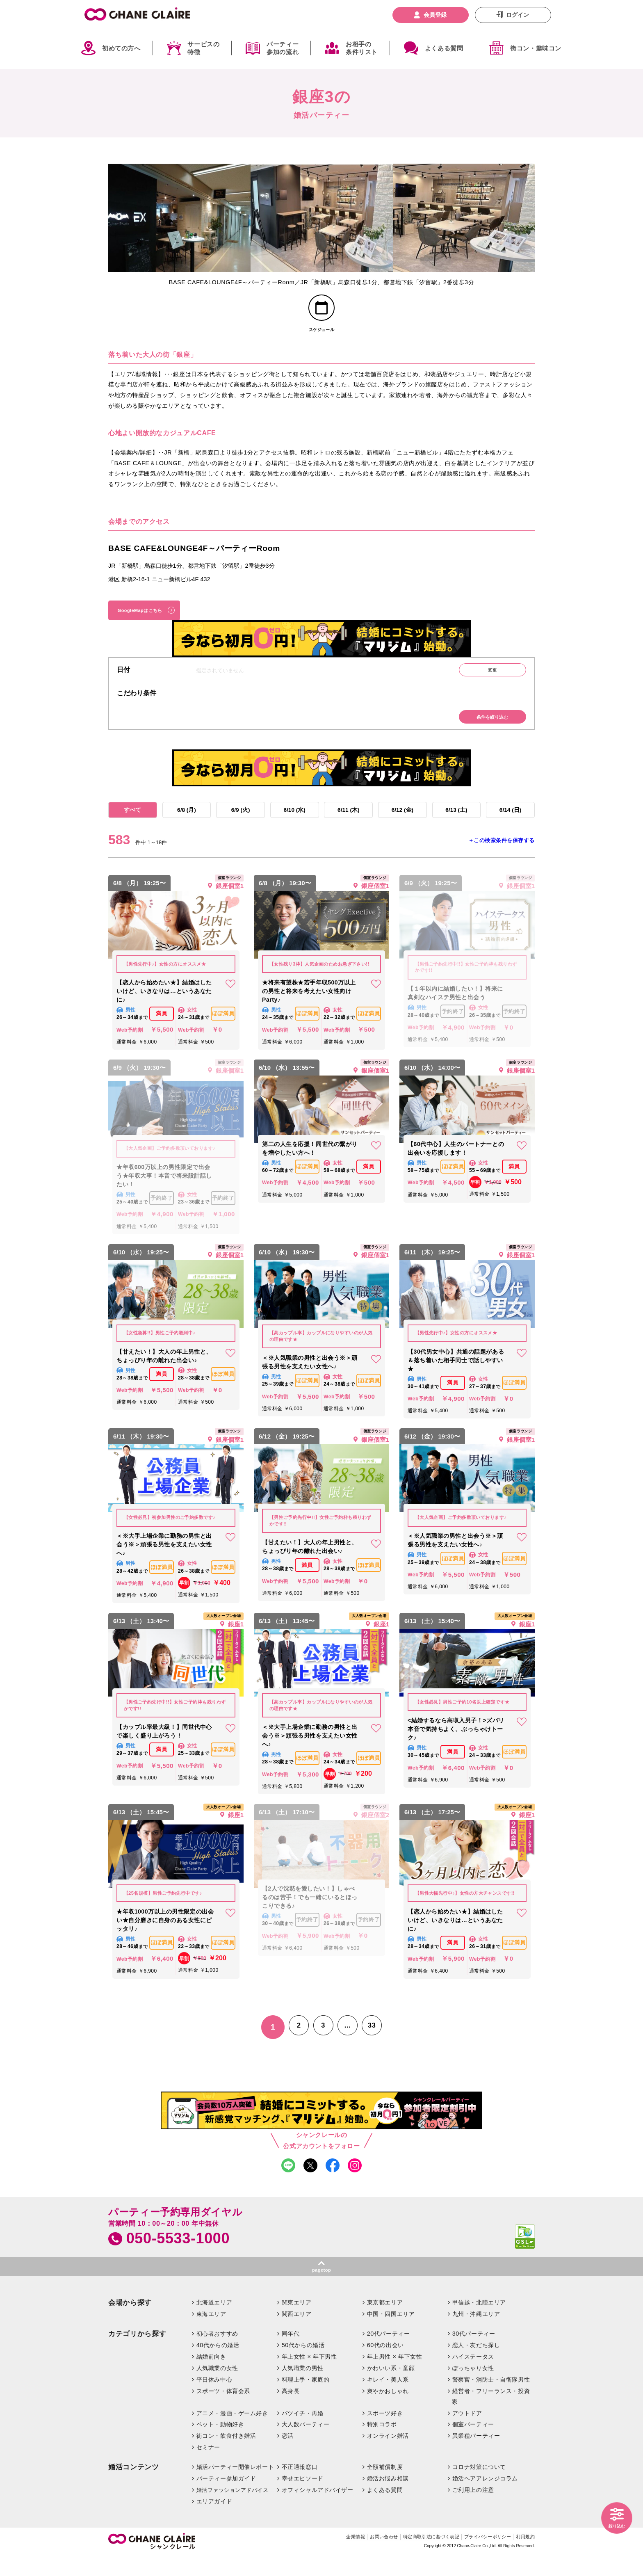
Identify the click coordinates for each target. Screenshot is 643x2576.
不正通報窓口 (299, 2486)
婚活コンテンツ (133, 2487)
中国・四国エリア (391, 2333)
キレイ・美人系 (388, 2399)
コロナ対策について (479, 2486)
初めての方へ (121, 48)
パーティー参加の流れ (283, 48)
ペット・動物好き (220, 2444)
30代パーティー (473, 2353)
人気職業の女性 (217, 2387)
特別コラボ (382, 2444)
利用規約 (524, 2557)
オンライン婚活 (388, 2455)
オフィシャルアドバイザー (317, 2509)
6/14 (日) (510, 823)
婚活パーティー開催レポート (235, 2486)
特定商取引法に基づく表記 (412, 2557)
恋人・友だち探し (476, 2364)
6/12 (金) (402, 823)
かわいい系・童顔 (391, 2387)
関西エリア (297, 2333)
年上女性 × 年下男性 (309, 2376)
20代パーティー (388, 2353)
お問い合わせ (356, 2557)
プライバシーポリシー (479, 2557)
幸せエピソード (303, 2498)
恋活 (288, 2455)
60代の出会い (385, 2364)
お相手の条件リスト (362, 48)
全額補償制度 (385, 2486)
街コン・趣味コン (535, 48)
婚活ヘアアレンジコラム (485, 2498)
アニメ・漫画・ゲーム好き (232, 2432)
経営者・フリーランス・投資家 (491, 2415)
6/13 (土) (456, 823)
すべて (132, 823)
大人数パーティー (306, 2444)
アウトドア (467, 2432)
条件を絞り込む (487, 729)
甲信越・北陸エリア (479, 2322)
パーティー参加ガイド (226, 2498)
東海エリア (211, 2333)
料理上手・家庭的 (306, 2399)
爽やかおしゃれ (388, 2410)
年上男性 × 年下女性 (394, 2376)
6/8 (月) (186, 823)
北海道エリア (214, 2322)
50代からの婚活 (303, 2364)
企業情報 (323, 2557)
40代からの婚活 (217, 2364)
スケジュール (322, 333)
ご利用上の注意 (473, 2509)
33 (377, 2042)
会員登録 (435, 14)
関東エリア (297, 2322)
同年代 (291, 2353)
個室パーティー (473, 2444)
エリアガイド (214, 2521)
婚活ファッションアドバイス (232, 2510)
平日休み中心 (214, 2399)
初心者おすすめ (217, 2353)
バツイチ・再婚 (303, 2432)
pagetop (321, 2289)
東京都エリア (385, 2322)
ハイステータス (473, 2376)
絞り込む (614, 2525)
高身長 (291, 2410)
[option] (179, 218)
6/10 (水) (294, 823)
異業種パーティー (476, 2455)
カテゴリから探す (137, 2353)
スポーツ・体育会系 (223, 2410)
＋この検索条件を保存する (501, 856)
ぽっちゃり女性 (473, 2387)
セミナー (208, 2467)
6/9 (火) (240, 823)
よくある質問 (444, 48)
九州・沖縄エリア (476, 2333)
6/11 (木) (348, 823)
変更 (487, 680)
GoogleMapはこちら (145, 617)
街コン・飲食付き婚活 (226, 2455)
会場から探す (130, 2322)
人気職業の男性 (303, 2387)
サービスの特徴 (203, 48)
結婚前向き (211, 2376)
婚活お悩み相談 (388, 2498)
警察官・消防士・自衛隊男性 (491, 2399)
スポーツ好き (385, 2432)
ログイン (517, 14)
